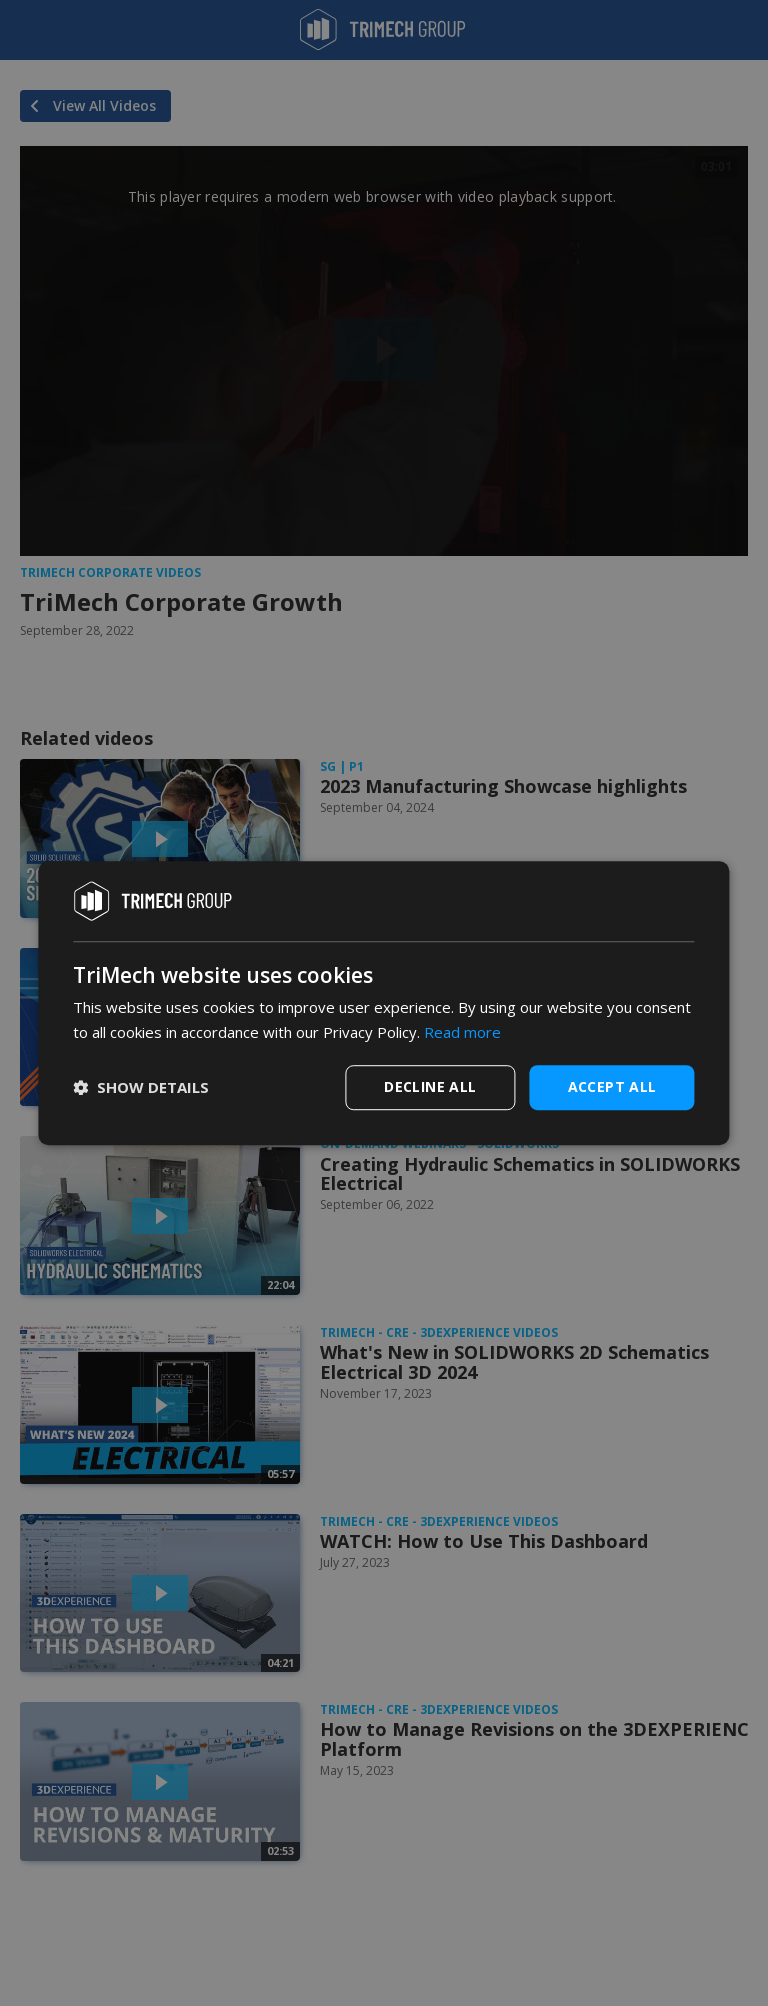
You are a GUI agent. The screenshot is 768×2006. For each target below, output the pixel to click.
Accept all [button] (612, 1086)
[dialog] (383, 1003)
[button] (141, 1087)
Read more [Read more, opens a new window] (462, 1032)
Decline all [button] (430, 1086)
